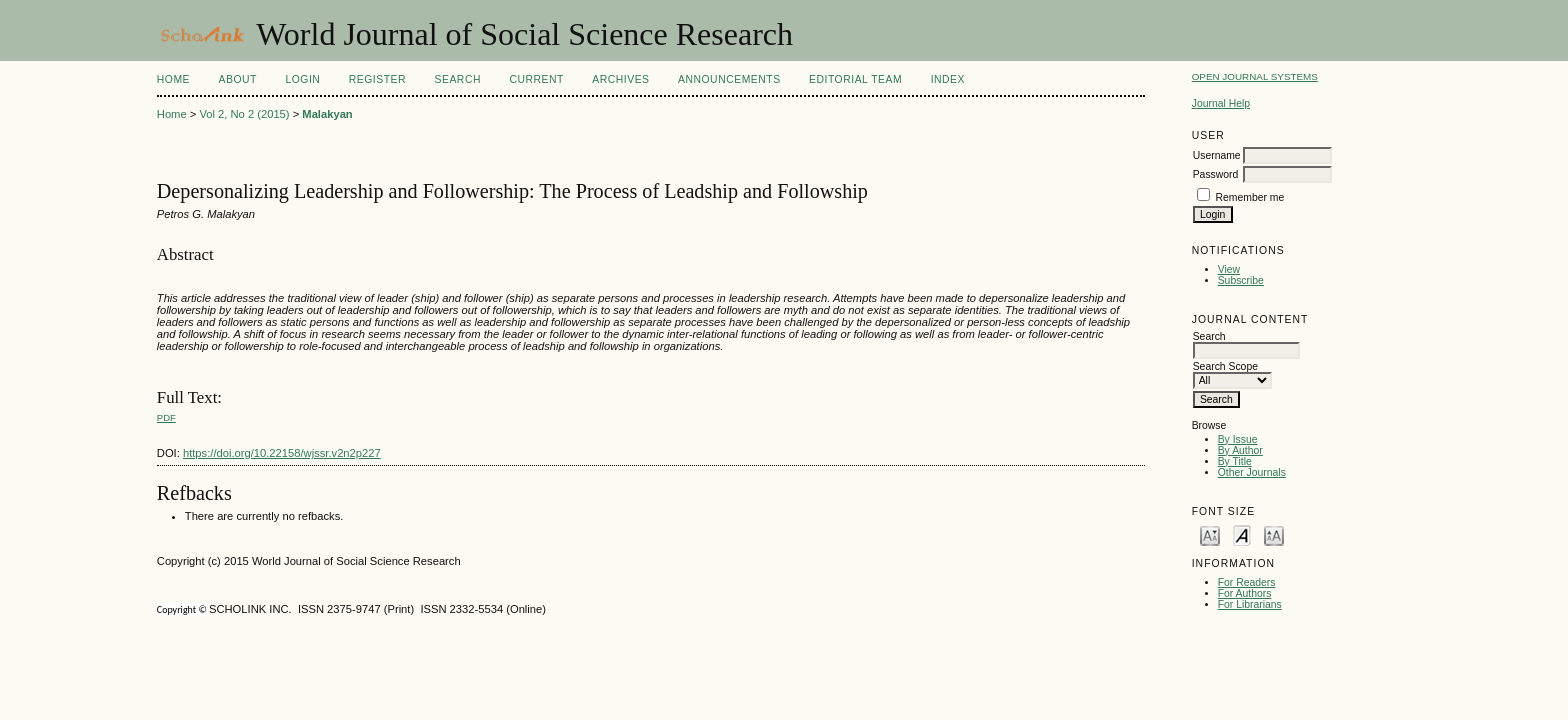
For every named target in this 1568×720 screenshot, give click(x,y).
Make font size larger (1274, 534)
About (238, 79)
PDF (166, 417)
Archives (620, 79)
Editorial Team (855, 79)
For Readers (1247, 582)
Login (302, 79)
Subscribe (1241, 280)
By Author (1240, 450)
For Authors (1245, 593)
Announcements (729, 79)
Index (948, 79)
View (1229, 269)
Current (536, 79)
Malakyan (327, 114)
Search (458, 79)
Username (1217, 155)
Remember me (1250, 197)
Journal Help (1221, 103)
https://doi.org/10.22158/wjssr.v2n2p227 (282, 453)
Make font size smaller (1210, 534)
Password (1216, 174)
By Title (1235, 461)
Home (173, 79)
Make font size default (1242, 534)
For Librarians (1250, 604)
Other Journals (1252, 472)
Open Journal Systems (1255, 76)
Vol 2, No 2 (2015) (244, 114)
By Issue (1238, 439)
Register (377, 79)
